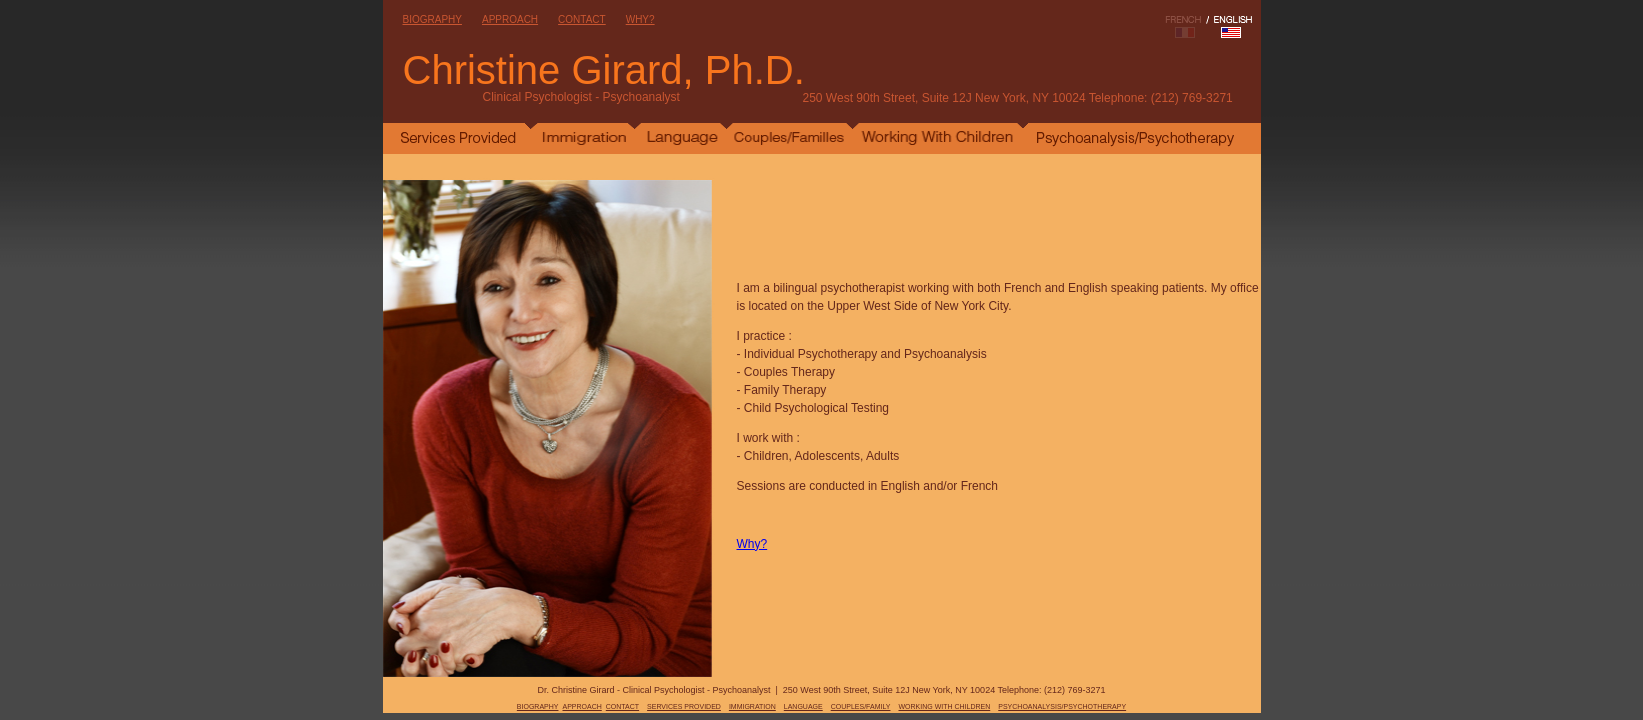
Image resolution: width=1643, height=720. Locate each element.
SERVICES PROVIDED (684, 706)
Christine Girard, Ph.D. (604, 70)
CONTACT (582, 19)
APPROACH (510, 19)
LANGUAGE (803, 706)
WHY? (640, 19)
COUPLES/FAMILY (861, 706)
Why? (752, 544)
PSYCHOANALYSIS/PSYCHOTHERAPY (1062, 706)
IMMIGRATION (752, 706)
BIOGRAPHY (432, 19)
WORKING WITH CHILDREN (944, 706)
